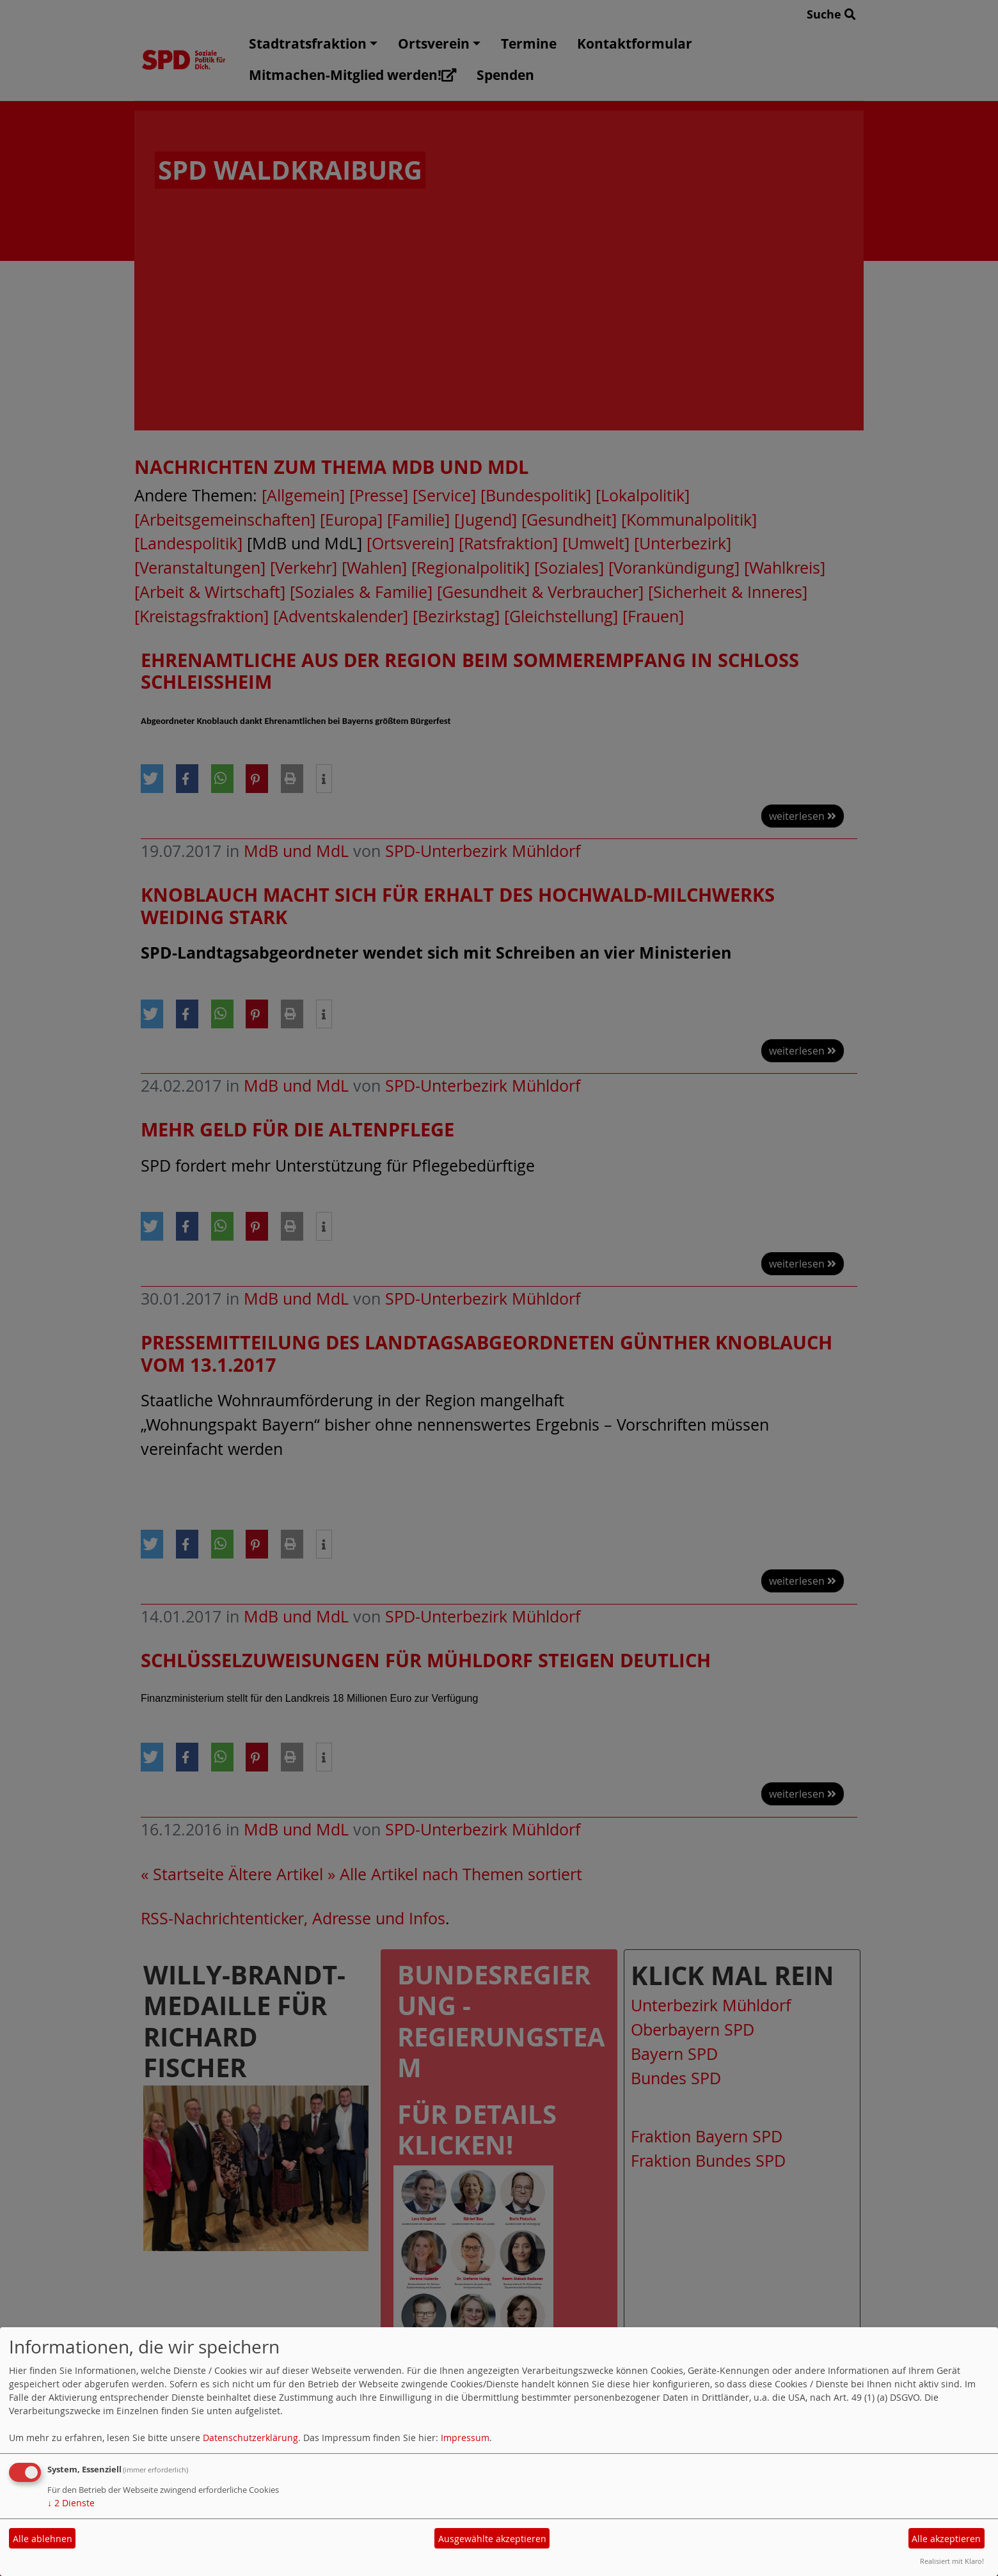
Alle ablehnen (42, 2539)
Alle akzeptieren (946, 2539)
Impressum (465, 2437)
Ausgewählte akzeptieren (492, 2539)
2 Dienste (71, 2503)
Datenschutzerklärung (250, 2437)
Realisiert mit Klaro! (952, 2561)
